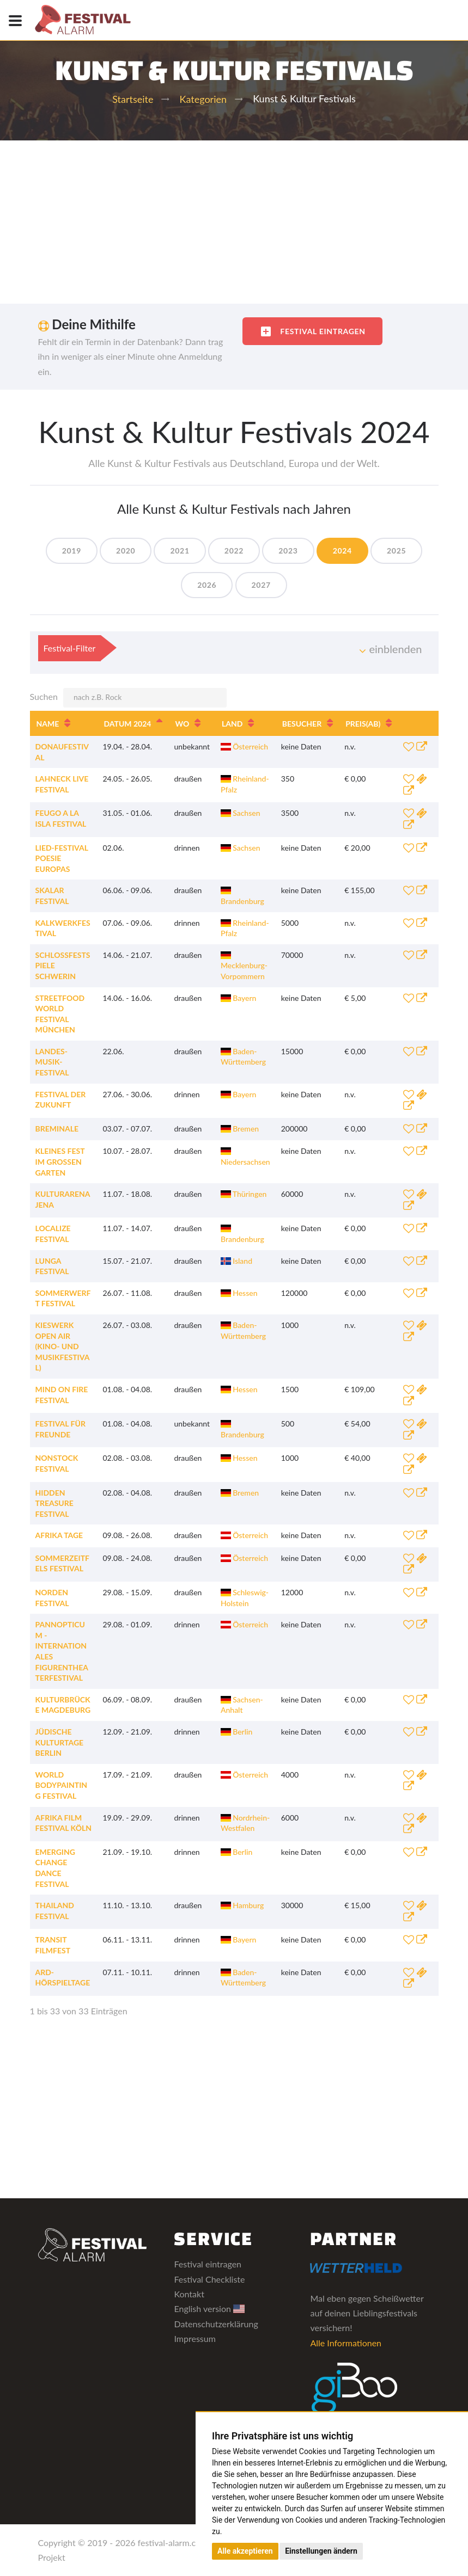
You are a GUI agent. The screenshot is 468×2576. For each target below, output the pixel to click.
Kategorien (203, 99)
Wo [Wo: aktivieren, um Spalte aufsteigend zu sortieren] (182, 723)
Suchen (128, 698)
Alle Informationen (345, 2343)
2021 (179, 550)
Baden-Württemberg (243, 1057)
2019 (71, 550)
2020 (125, 550)
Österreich (244, 746)
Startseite (132, 99)
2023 (287, 550)
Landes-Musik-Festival (52, 1062)
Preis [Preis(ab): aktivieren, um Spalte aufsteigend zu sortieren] (362, 723)
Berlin (236, 1731)
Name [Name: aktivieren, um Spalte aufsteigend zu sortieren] (48, 723)
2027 (261, 584)
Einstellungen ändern (321, 2551)
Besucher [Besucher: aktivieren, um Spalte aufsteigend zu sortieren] (301, 723)
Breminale (57, 1128)
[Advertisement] (234, 222)
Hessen (239, 1293)
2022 (234, 550)
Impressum (194, 2338)
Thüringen (243, 1193)
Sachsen (240, 812)
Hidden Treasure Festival (54, 1503)
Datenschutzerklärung (216, 2324)
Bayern (238, 998)
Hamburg (242, 1905)
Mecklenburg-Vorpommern (244, 966)
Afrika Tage (59, 1535)
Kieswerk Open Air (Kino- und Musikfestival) (62, 1346)
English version (209, 2308)
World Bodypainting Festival (61, 1785)
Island (236, 1260)
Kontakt (189, 2294)
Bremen (240, 1128)
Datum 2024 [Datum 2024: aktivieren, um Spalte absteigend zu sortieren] (127, 723)
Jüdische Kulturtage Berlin (59, 1742)
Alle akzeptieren (245, 2551)
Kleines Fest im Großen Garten (60, 1161)
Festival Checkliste (209, 2279)
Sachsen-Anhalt (242, 1705)
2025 (396, 550)
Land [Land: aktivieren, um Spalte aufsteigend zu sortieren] (232, 723)
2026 (206, 584)
